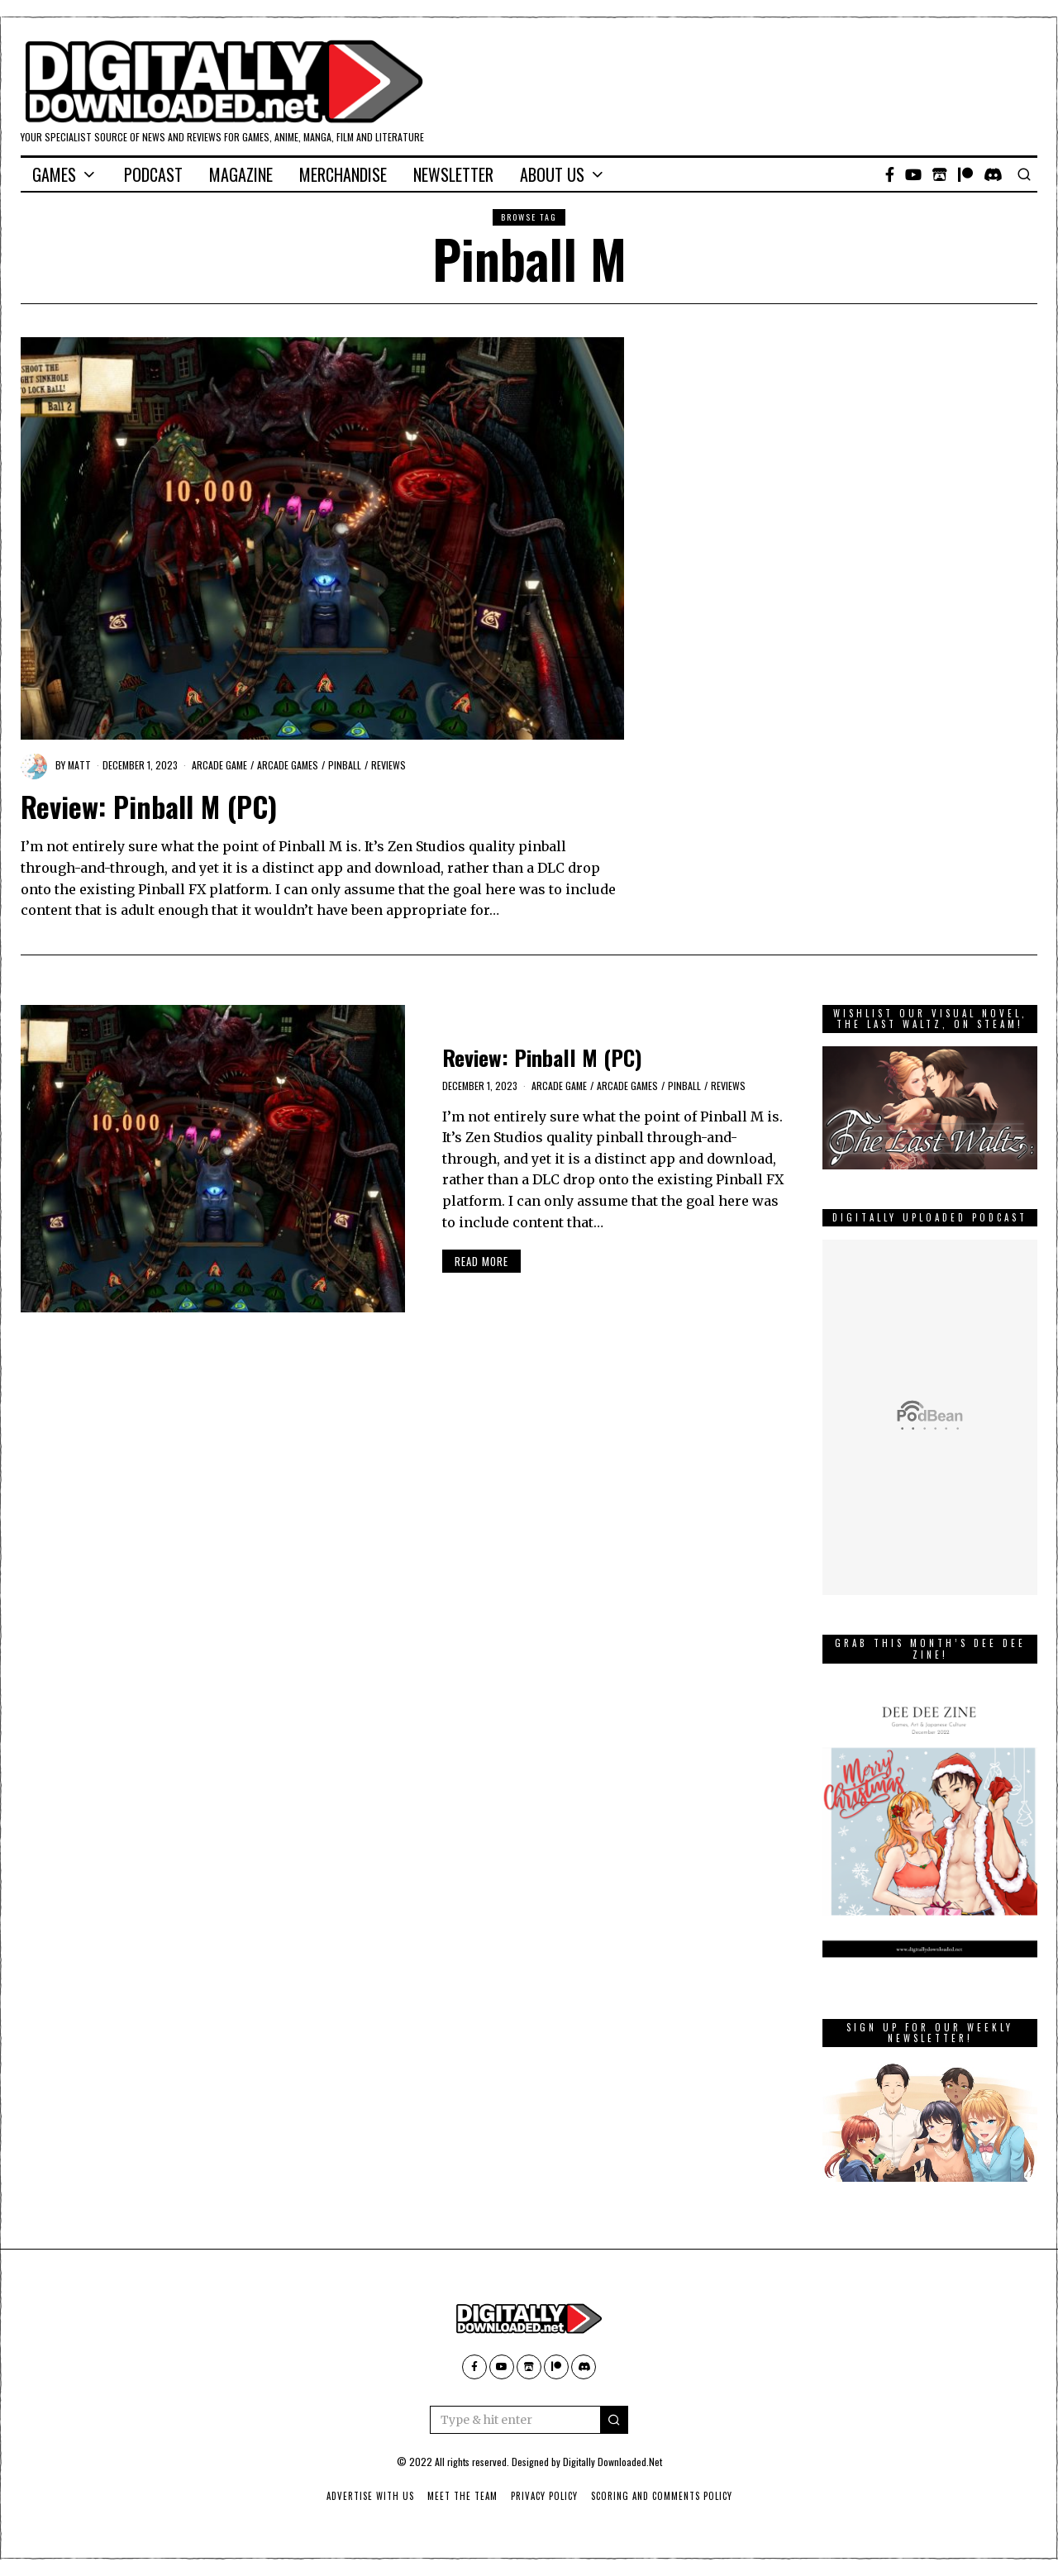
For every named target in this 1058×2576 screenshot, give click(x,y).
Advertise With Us (370, 2495)
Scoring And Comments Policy (661, 2495)
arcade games (287, 765)
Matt (79, 765)
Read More (481, 1261)
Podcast (153, 174)
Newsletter (453, 174)
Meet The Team (462, 2495)
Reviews (388, 765)
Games (54, 174)
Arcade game (219, 765)
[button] (614, 2420)
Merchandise (343, 174)
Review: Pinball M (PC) (149, 806)
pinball (344, 765)
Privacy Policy (544, 2495)
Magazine (241, 174)
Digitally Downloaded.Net (612, 2462)
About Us (552, 174)
